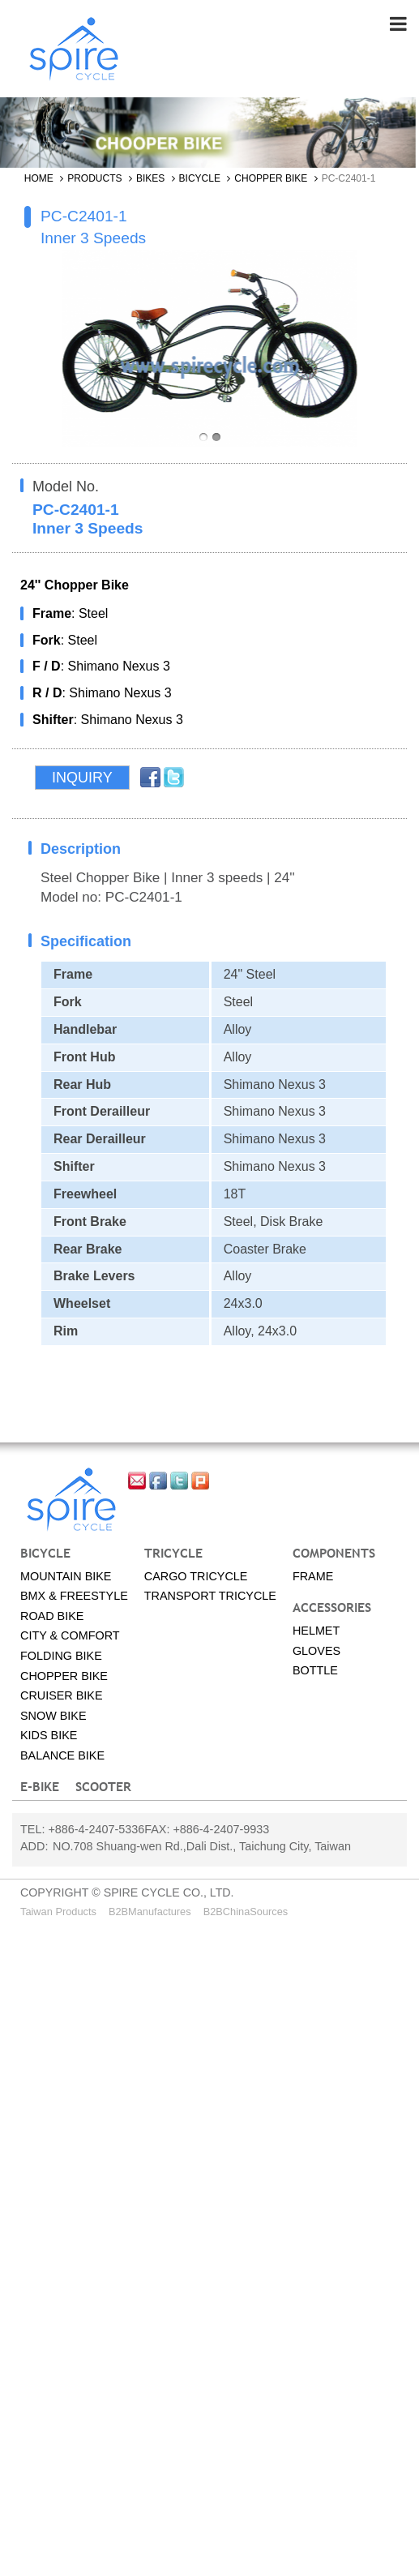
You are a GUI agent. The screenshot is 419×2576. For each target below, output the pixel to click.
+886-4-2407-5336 (96, 1830)
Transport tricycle (210, 1596)
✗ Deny (22, 1994)
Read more (38, 2142)
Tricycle (173, 1553)
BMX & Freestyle (74, 1596)
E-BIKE (39, 1787)
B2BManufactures (150, 1911)
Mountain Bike (65, 1576)
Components (334, 1553)
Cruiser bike (61, 1696)
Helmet (316, 1631)
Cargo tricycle (196, 1576)
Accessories (332, 1608)
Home (38, 179)
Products (94, 179)
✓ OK (67, 2566)
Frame (313, 1576)
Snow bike (53, 1716)
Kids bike (48, 1735)
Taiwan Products (58, 1911)
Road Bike (51, 1616)
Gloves (316, 1650)
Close (16, 1938)
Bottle (315, 1671)
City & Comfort (70, 1636)
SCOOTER (103, 1787)
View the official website (147, 2142)
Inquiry (82, 778)
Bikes (150, 179)
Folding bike (61, 1656)
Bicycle (199, 179)
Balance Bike (62, 1756)
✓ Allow (22, 1975)
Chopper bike (270, 179)
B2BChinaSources (246, 1911)
